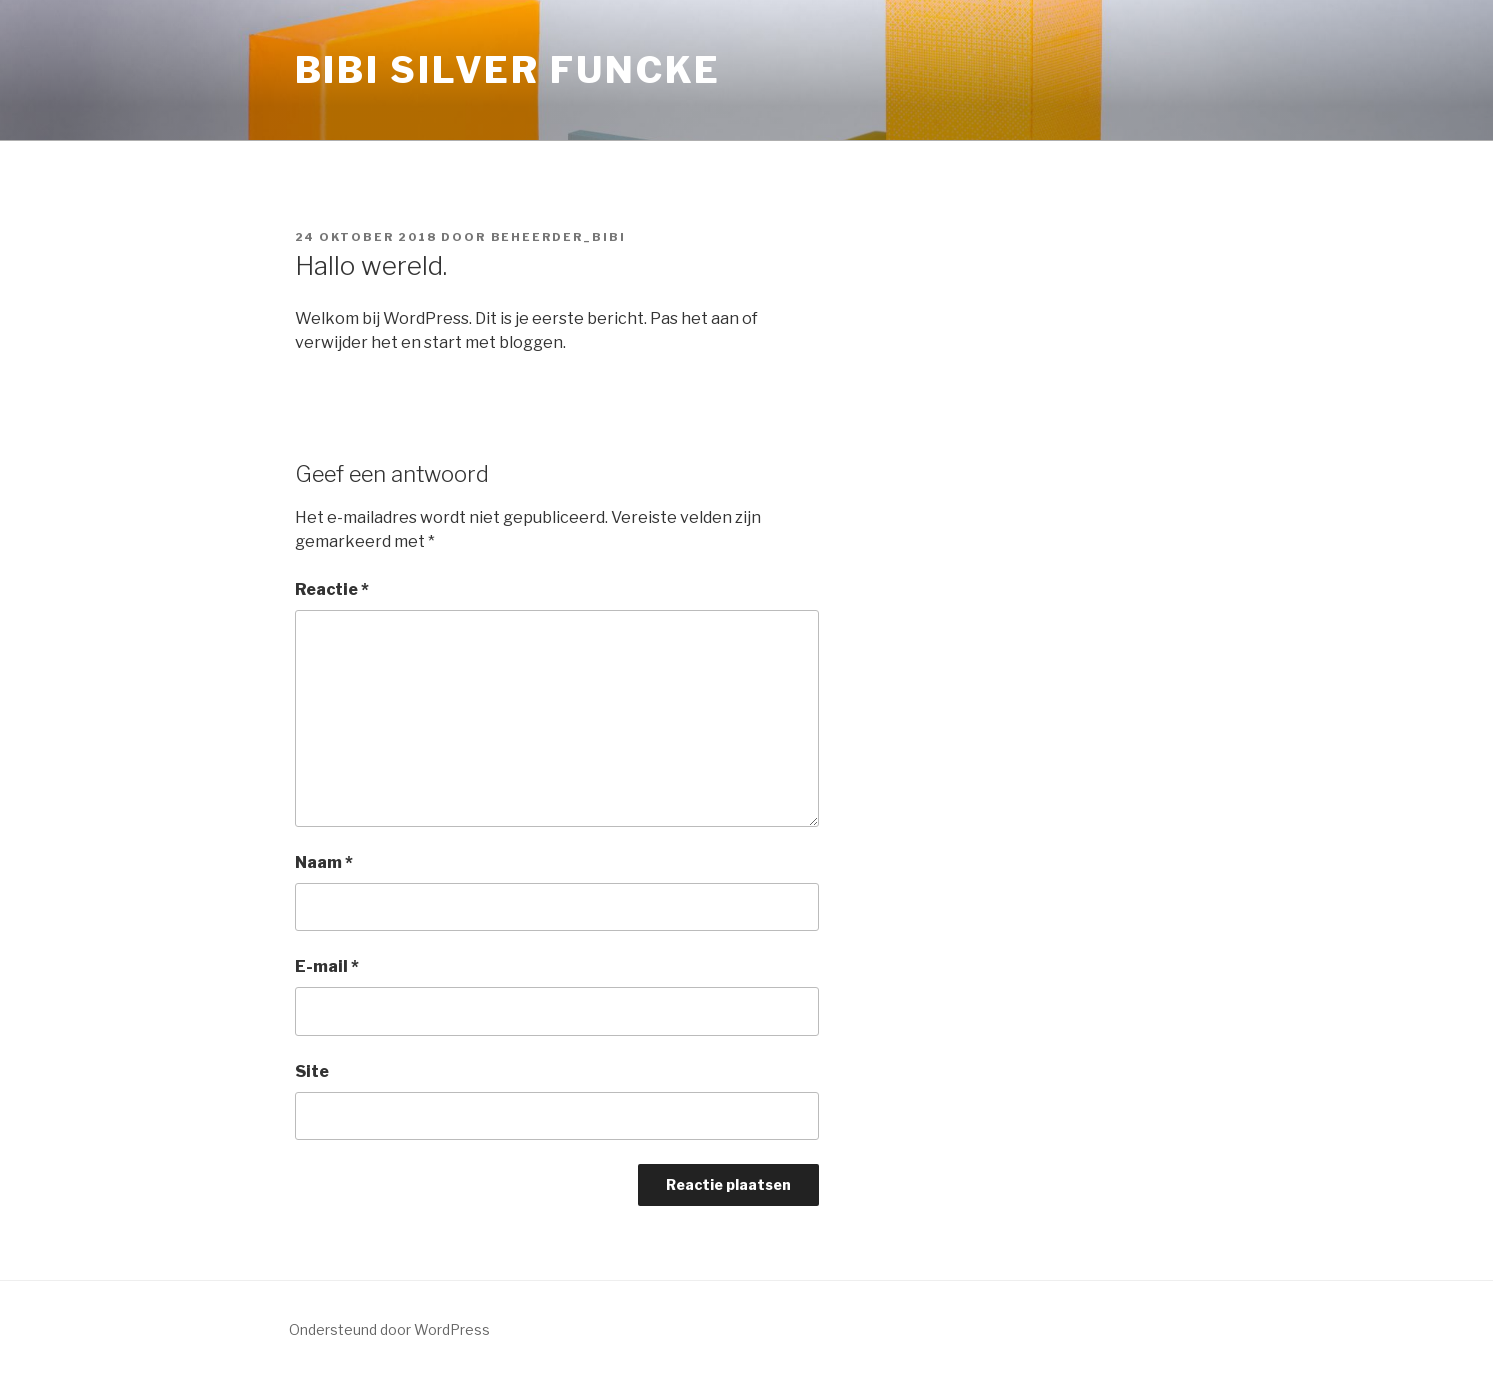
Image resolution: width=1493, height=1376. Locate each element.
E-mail (327, 966)
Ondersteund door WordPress (389, 1329)
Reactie (332, 589)
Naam (324, 862)
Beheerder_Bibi (559, 237)
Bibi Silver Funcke (508, 70)
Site (312, 1071)
